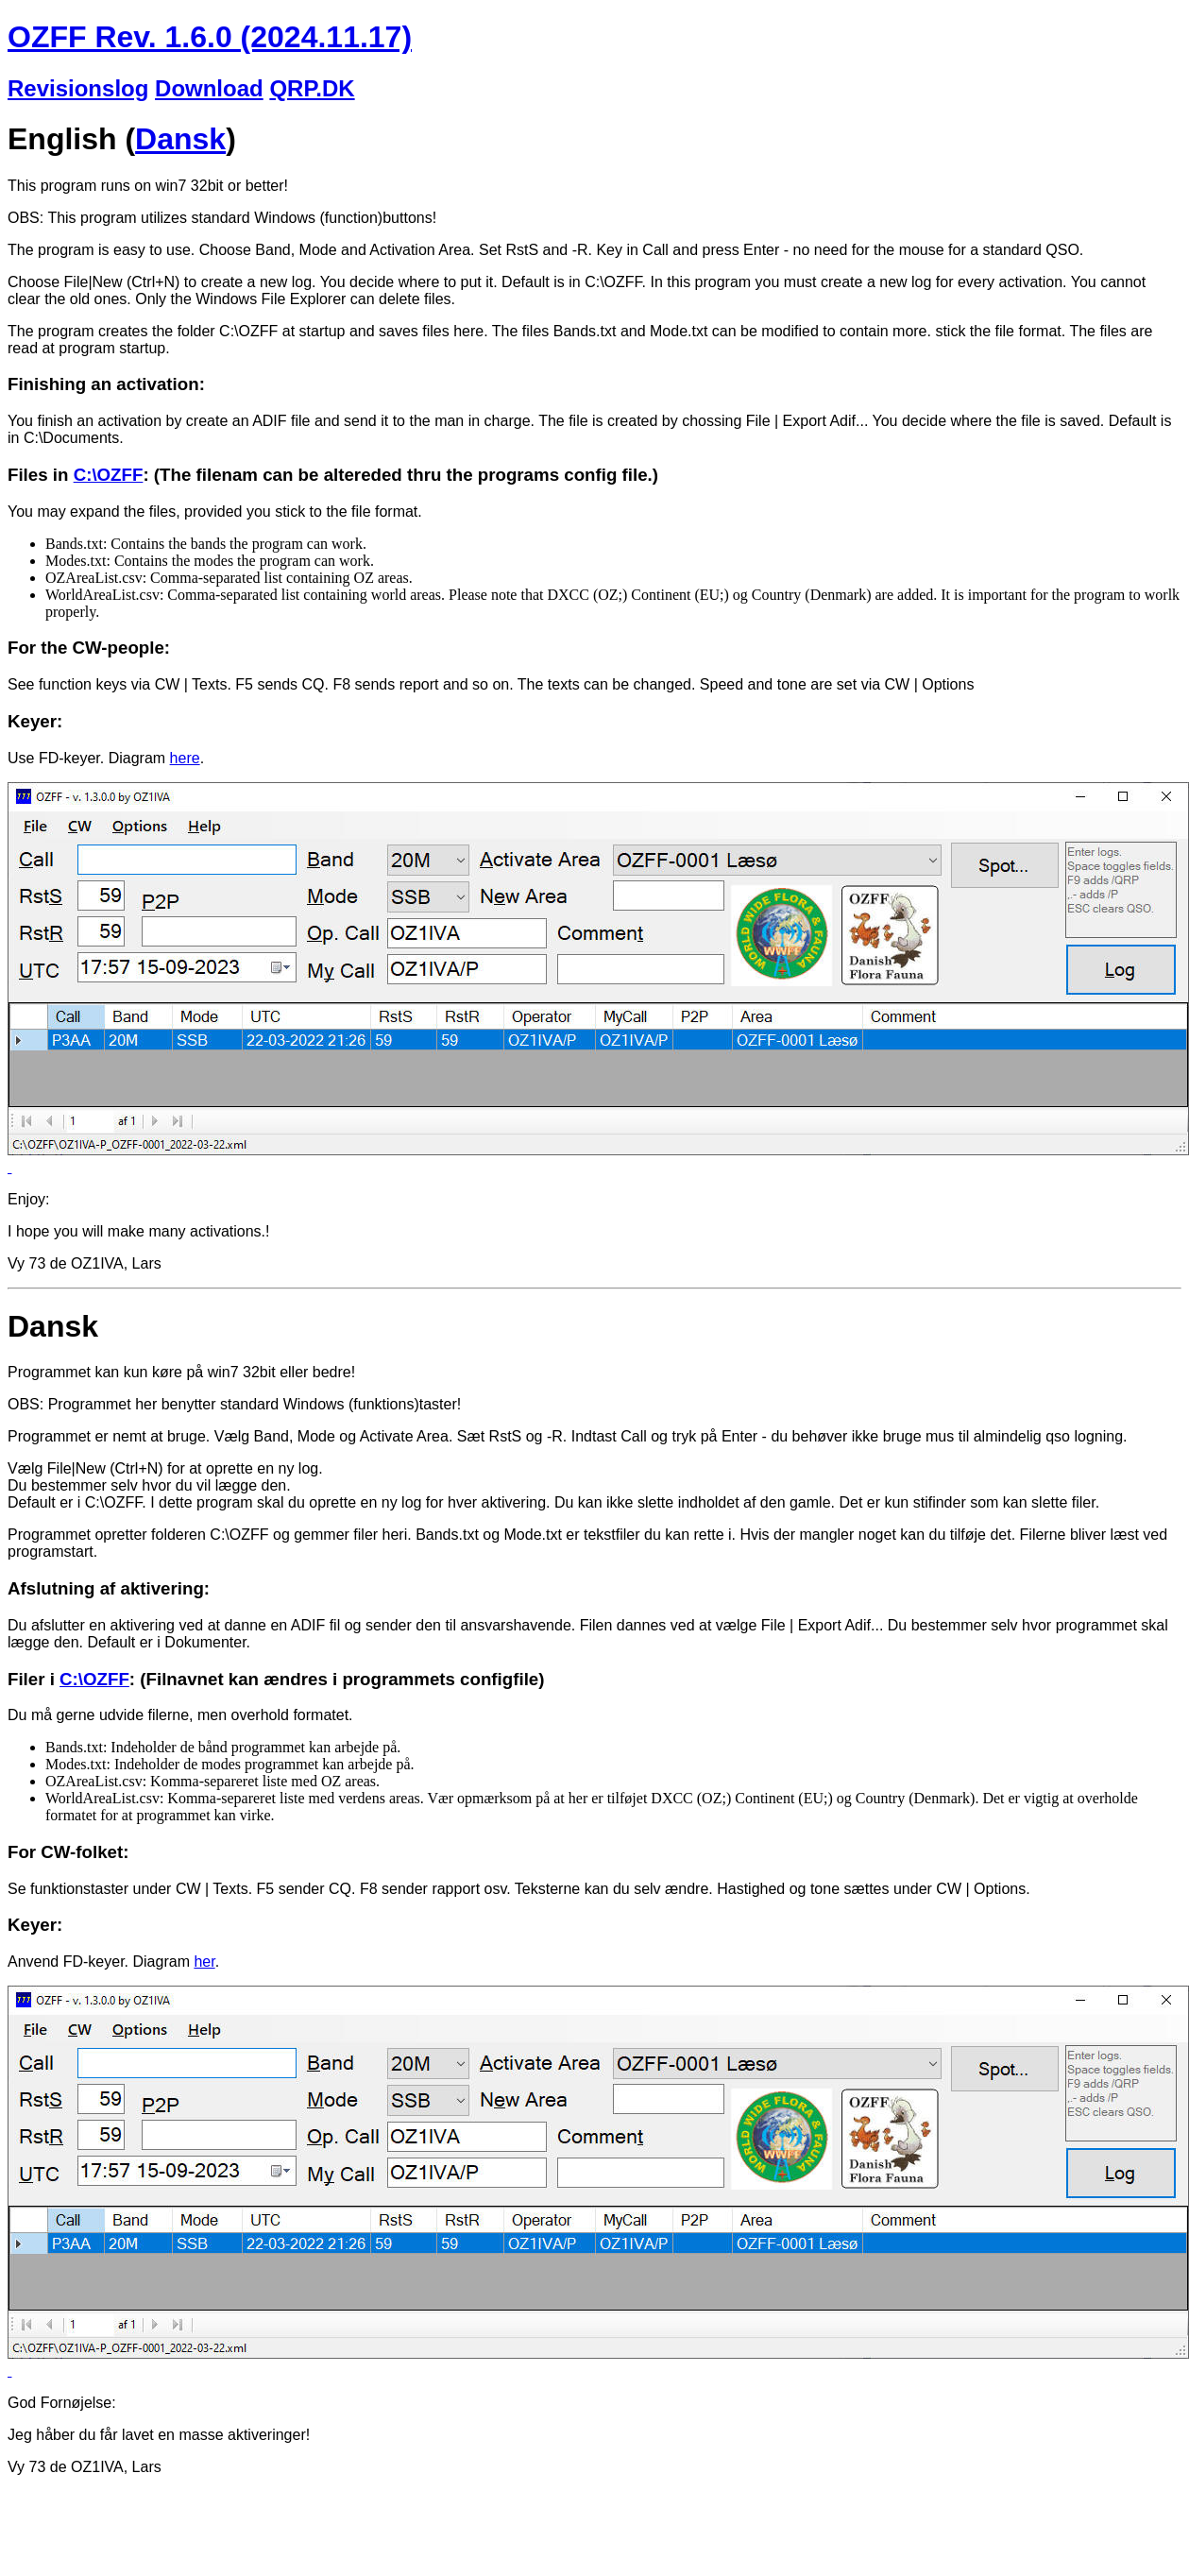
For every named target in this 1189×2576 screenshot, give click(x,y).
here (185, 758)
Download (209, 88)
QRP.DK (311, 88)
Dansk (180, 139)
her (204, 1961)
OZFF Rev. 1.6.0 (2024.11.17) (210, 37)
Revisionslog (78, 88)
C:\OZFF (109, 475)
